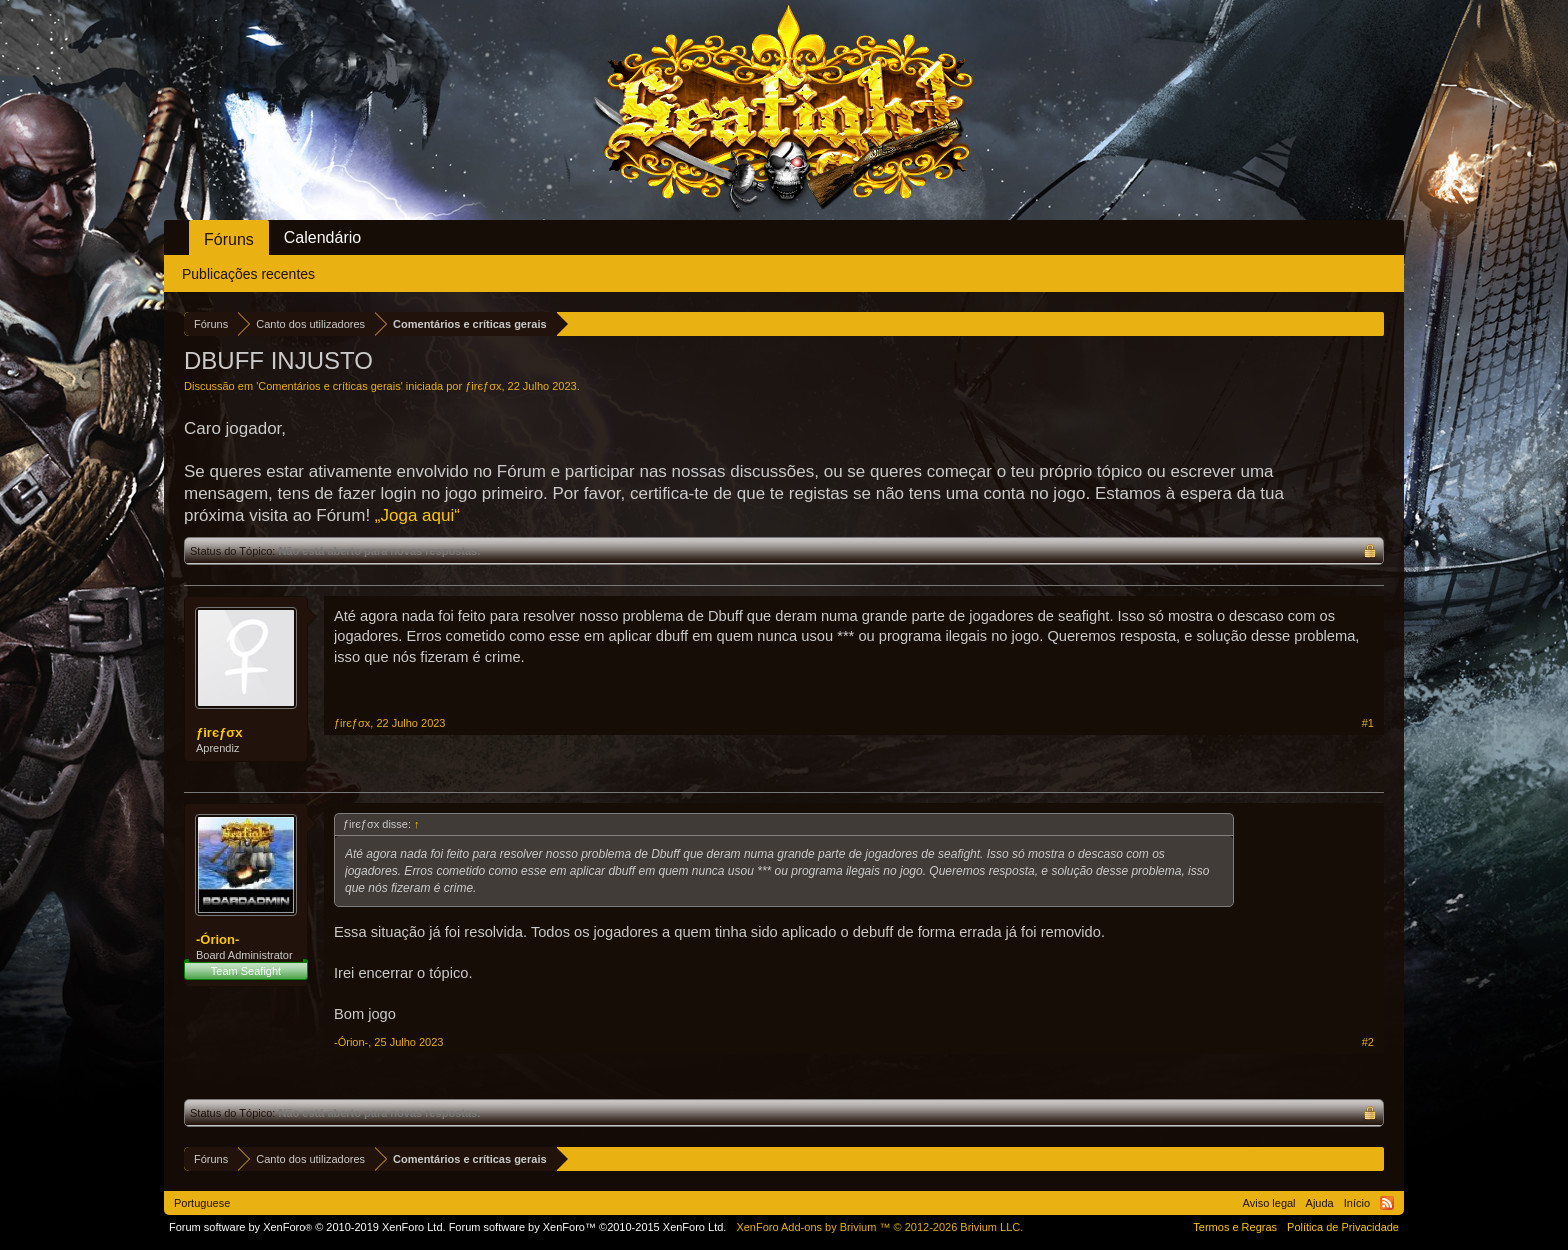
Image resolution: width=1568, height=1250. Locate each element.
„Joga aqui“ (417, 515)
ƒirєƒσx (483, 386)
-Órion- (217, 939)
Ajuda (1320, 1203)
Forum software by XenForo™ (588, 1227)
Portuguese (202, 1203)
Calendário (322, 237)
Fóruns (229, 239)
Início (1357, 1203)
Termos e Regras (1235, 1227)
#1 (1368, 723)
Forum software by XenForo (307, 1227)
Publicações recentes (248, 274)
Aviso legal (1269, 1203)
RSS (1387, 1203)
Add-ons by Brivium (879, 1227)
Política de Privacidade (1343, 1227)
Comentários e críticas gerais (329, 386)
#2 (1368, 1042)
